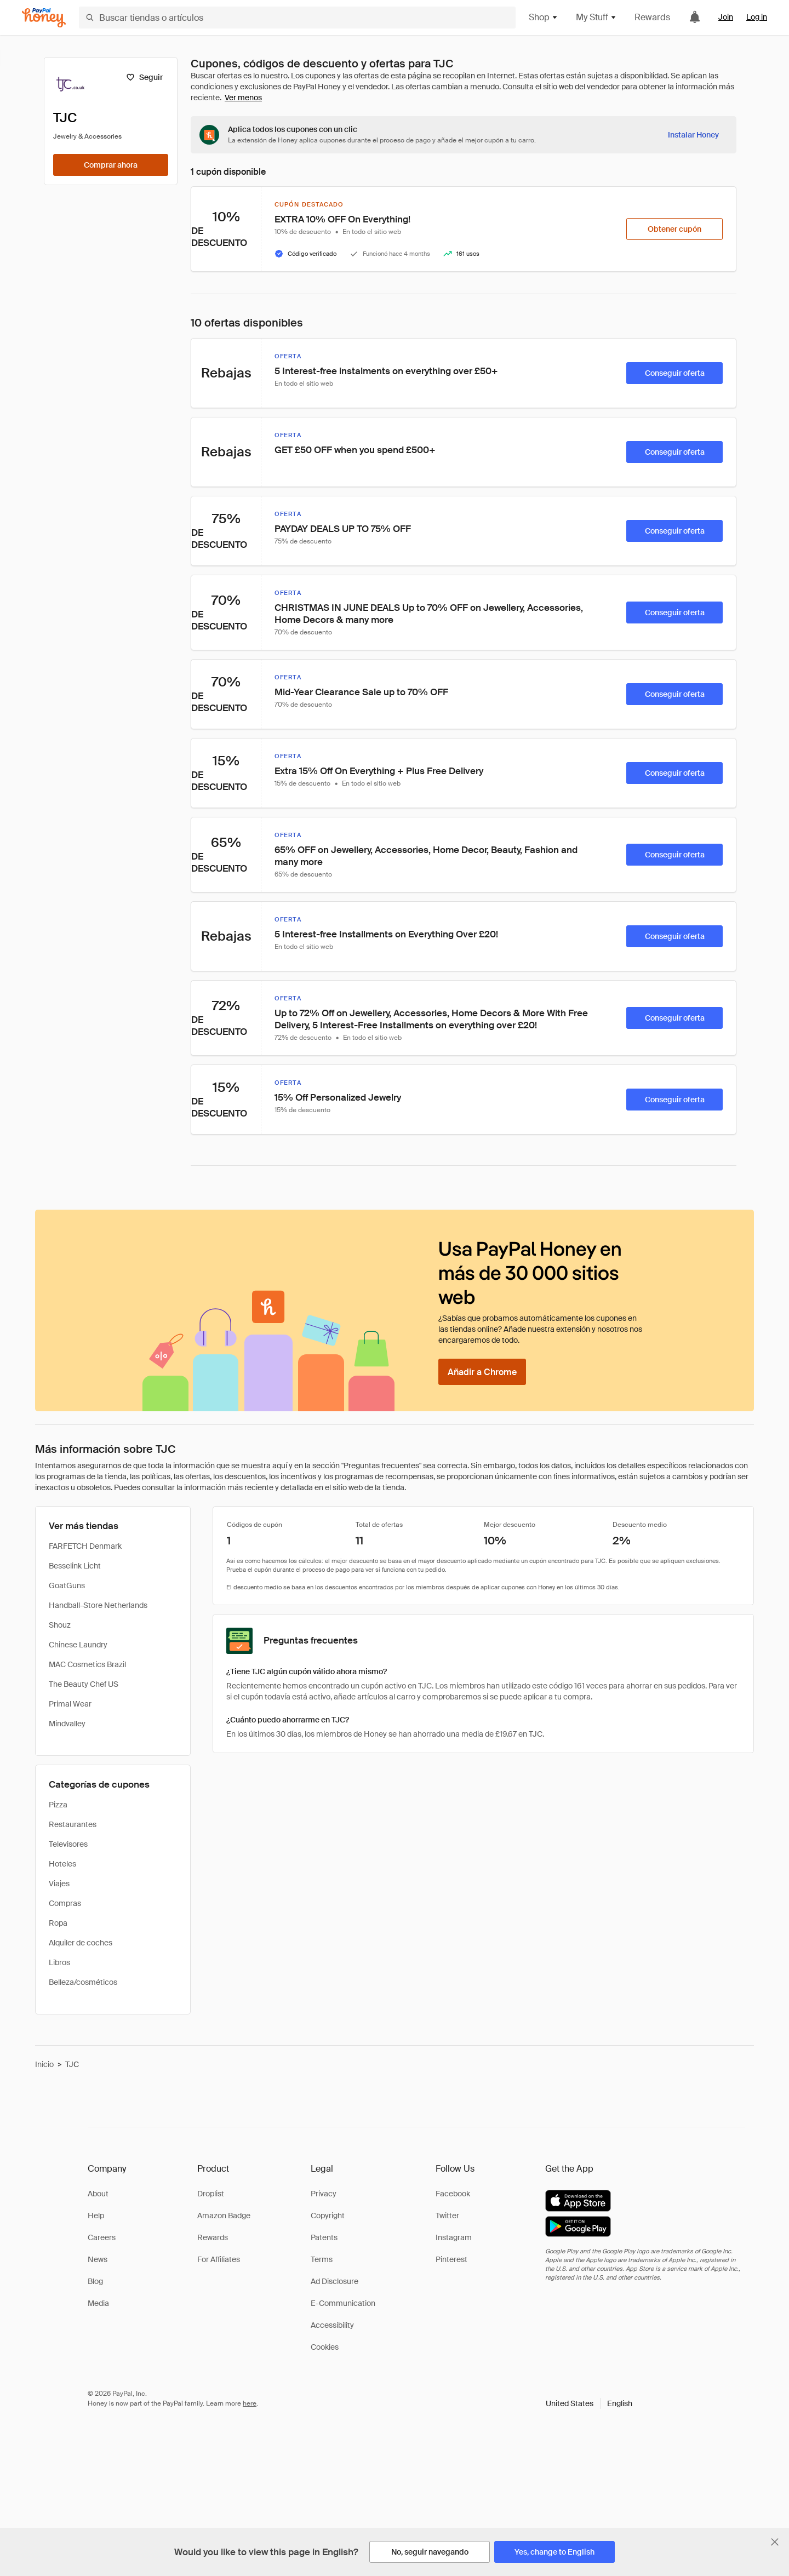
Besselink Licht (75, 1566)
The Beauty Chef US (83, 1684)
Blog (95, 2281)
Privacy (323, 2194)
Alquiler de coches (80, 1943)
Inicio (44, 2064)
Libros (59, 1962)
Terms (322, 2259)
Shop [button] (543, 17)
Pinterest (451, 2259)
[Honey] (44, 17)
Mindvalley (67, 1723)
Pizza (58, 1805)
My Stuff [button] (596, 17)
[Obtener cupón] (674, 229)
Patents (324, 2237)
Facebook (453, 2194)
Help (96, 2215)
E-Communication (343, 2303)
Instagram (454, 2237)
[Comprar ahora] (110, 165)
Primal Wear (70, 1704)
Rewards (652, 17)
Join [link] (725, 17)
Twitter (447, 2215)
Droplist (210, 2194)
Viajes (59, 1883)
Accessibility (332, 2325)
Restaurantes (72, 1824)
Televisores (68, 1844)
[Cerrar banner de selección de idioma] (775, 2542)
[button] (589, 2403)
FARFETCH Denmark (85, 1546)
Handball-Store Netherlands (98, 1605)
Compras (65, 1903)
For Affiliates (218, 2259)
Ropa (58, 1923)
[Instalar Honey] (693, 134)
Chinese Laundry (78, 1645)
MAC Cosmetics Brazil (87, 1664)
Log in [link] (756, 17)
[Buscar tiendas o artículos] (297, 17)
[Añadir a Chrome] (482, 1372)
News (97, 2259)
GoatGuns (67, 1585)
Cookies (325, 2347)
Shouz (60, 1625)
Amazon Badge (223, 2215)
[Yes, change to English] (554, 2552)
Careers (102, 2237)
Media (98, 2303)
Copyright (328, 2215)
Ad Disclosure (334, 2281)
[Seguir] (144, 77)
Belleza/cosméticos (83, 1982)
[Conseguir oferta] (674, 373)
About (98, 2194)
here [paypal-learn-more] (249, 2403)
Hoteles (62, 1864)
